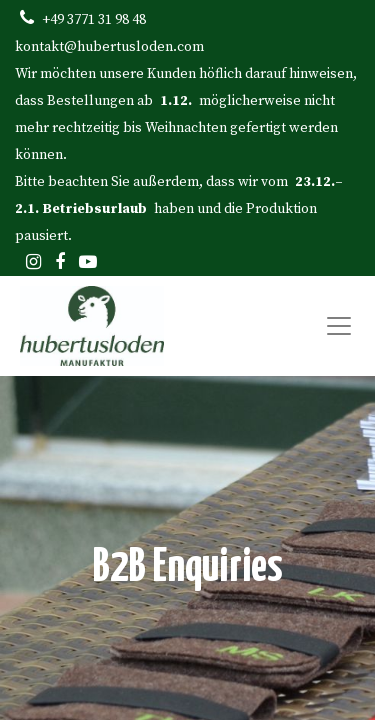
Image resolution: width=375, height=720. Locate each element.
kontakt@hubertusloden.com (109, 47)
